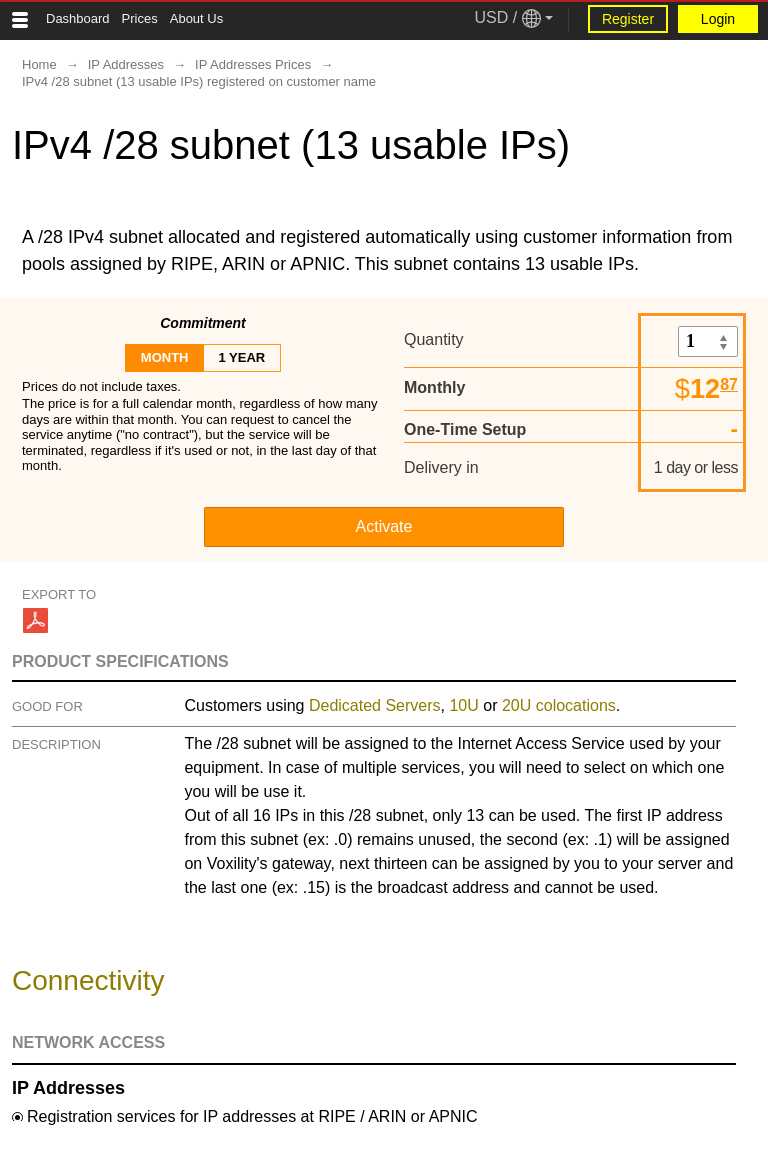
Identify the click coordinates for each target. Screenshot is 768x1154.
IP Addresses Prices (253, 64)
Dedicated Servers (375, 705)
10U (463, 705)
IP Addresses (126, 64)
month (165, 357)
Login (718, 19)
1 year (241, 357)
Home (39, 64)
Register (628, 19)
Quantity (434, 339)
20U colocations (559, 705)
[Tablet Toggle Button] (20, 20)
